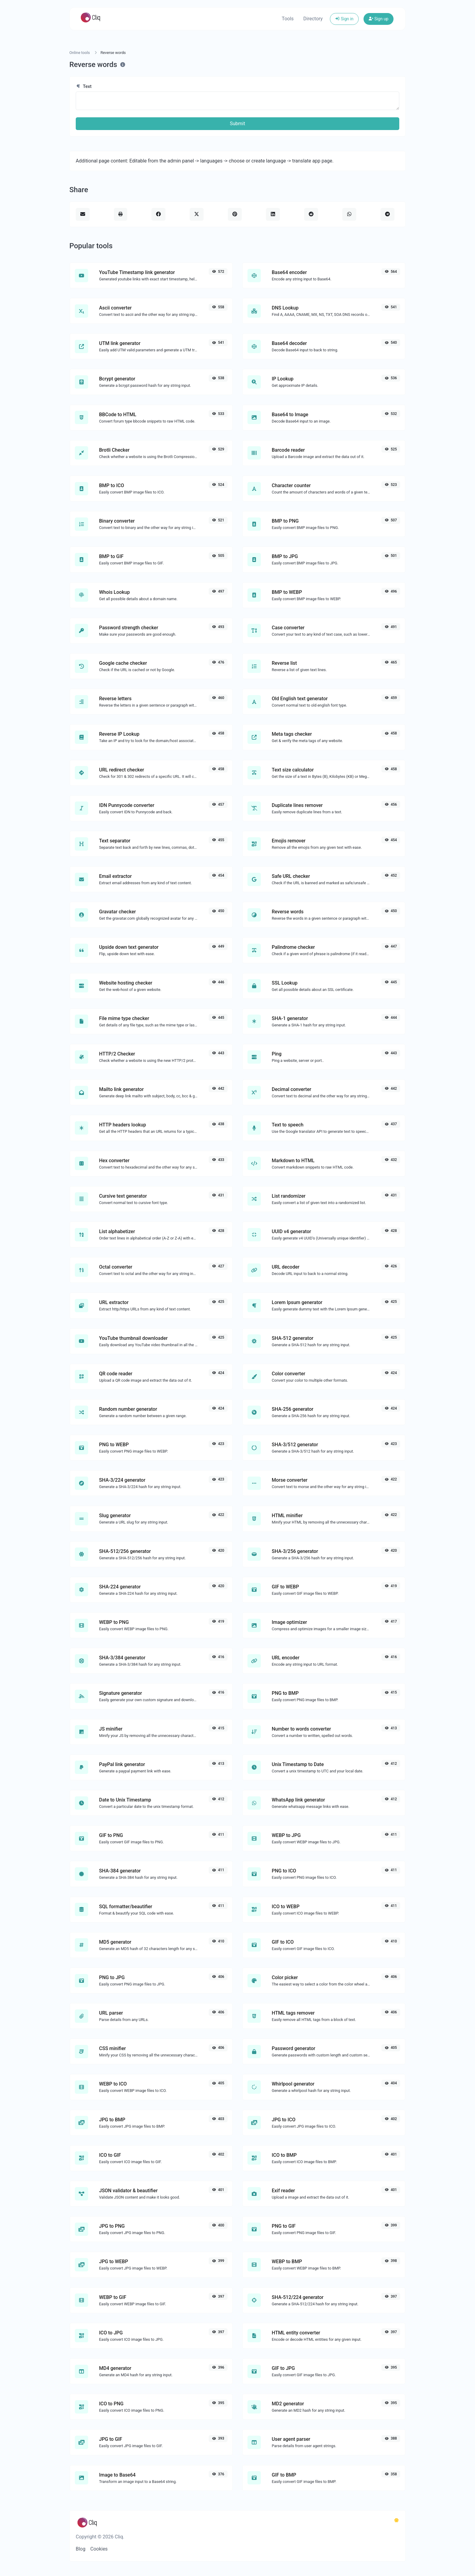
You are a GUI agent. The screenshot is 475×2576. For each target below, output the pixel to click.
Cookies (99, 2549)
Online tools (79, 52)
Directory (313, 19)
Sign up (378, 18)
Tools (288, 19)
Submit (237, 123)
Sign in (344, 18)
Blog (80, 2549)
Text (83, 86)
